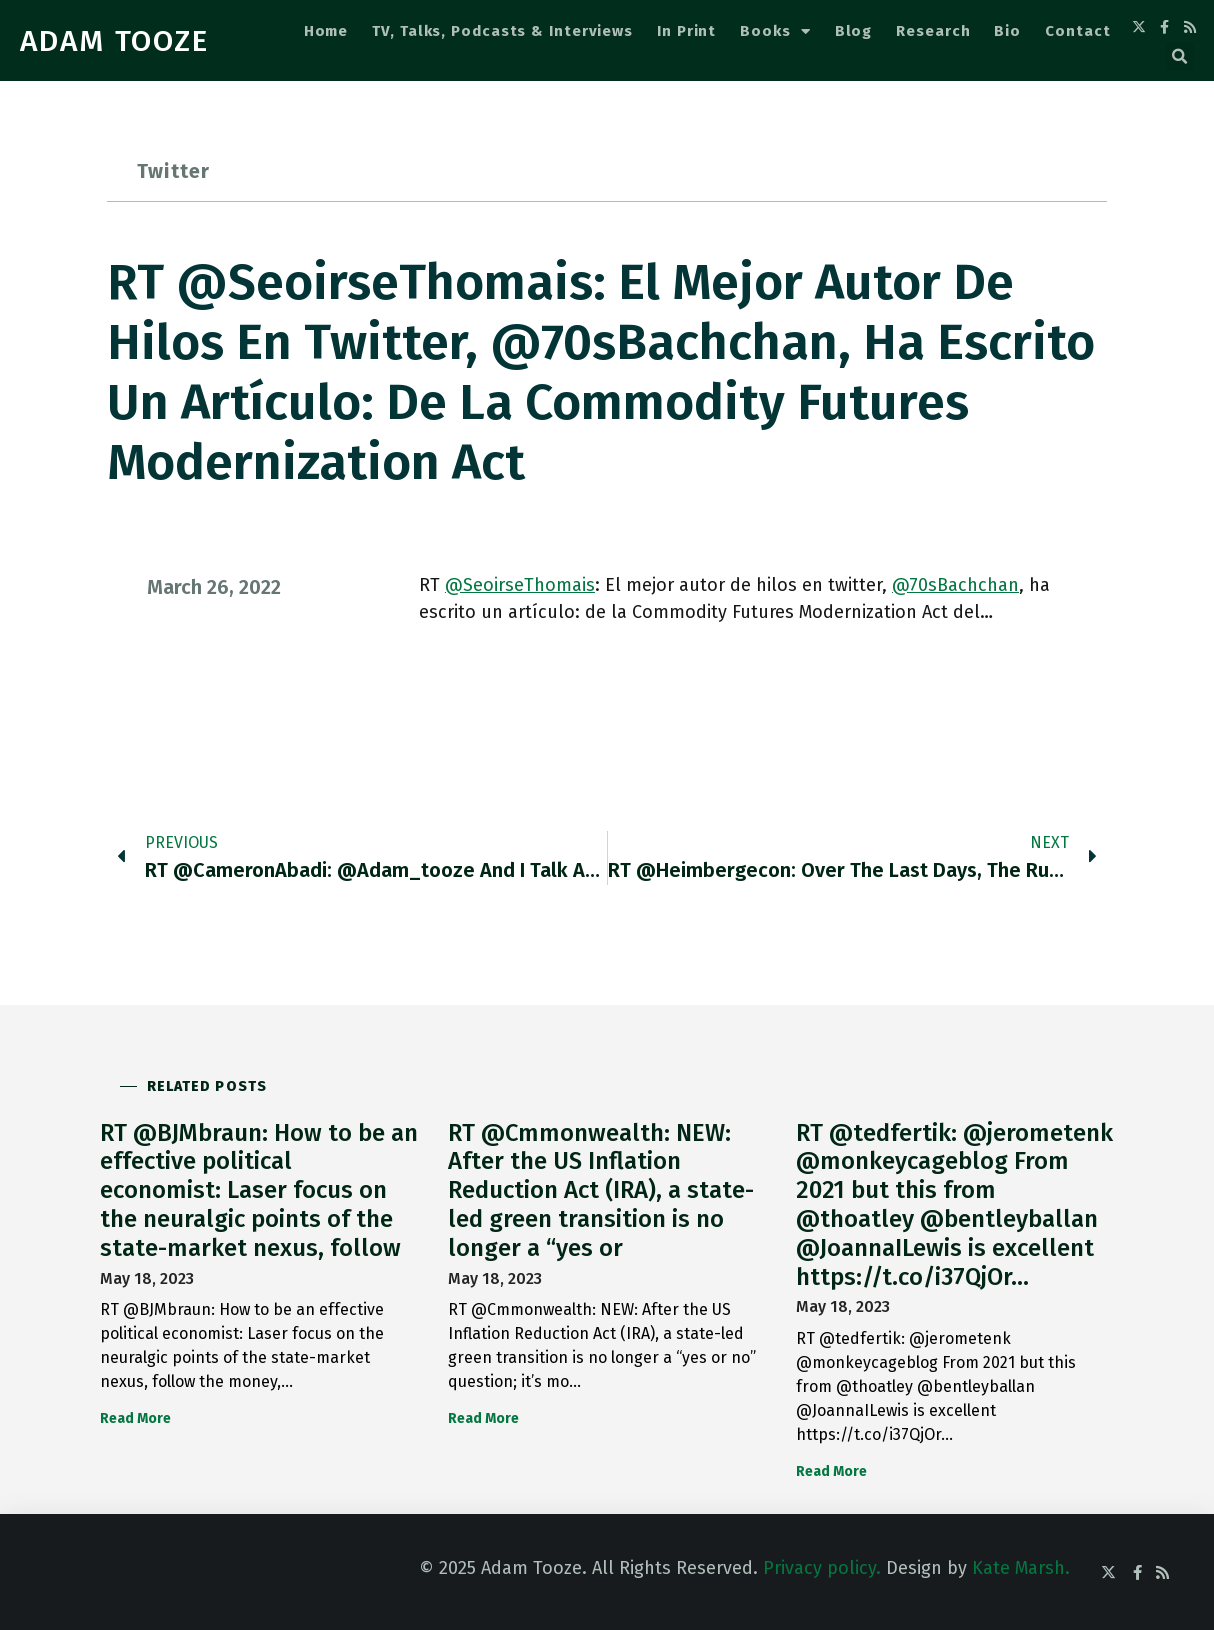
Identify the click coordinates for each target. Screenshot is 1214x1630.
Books (775, 31)
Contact (1077, 31)
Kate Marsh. (1021, 1568)
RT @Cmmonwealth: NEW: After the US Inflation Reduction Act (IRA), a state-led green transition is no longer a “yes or (601, 1190)
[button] (1180, 57)
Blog (854, 31)
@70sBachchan (955, 585)
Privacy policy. (822, 1568)
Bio (1007, 31)
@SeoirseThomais (520, 585)
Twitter (173, 171)
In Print (686, 31)
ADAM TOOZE (114, 41)
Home (326, 31)
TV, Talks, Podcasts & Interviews (502, 31)
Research (933, 31)
